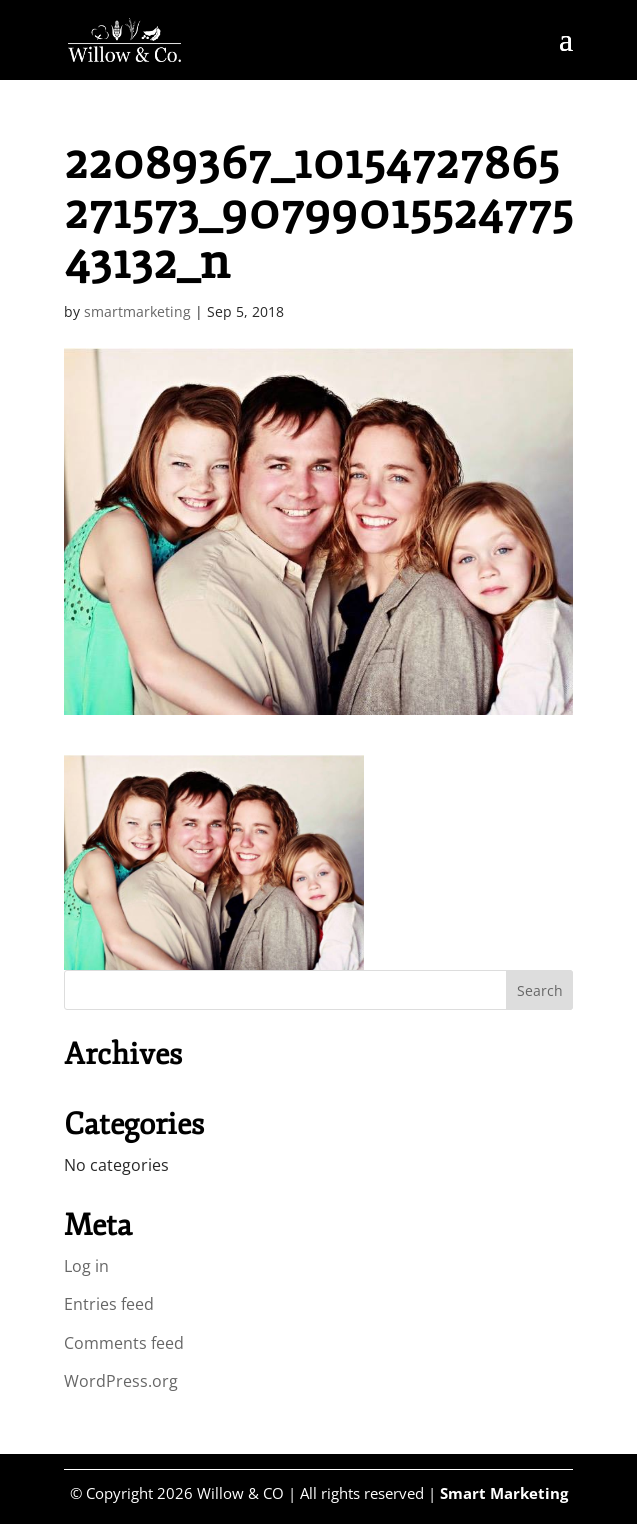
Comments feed (124, 1343)
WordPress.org (121, 1381)
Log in (86, 1266)
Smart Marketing (504, 1493)
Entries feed (109, 1304)
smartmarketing (137, 311)
